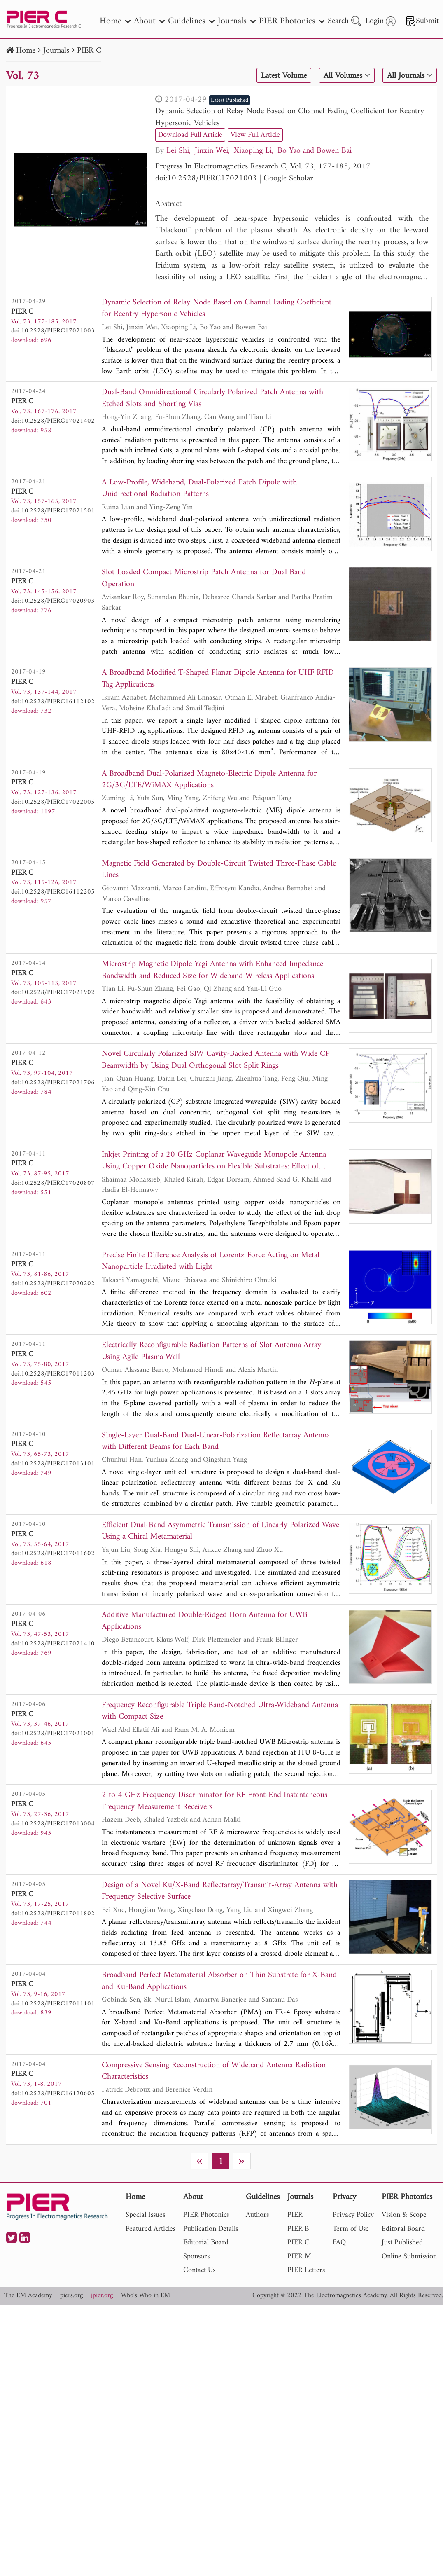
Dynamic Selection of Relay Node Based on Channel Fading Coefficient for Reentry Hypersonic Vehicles (289, 117)
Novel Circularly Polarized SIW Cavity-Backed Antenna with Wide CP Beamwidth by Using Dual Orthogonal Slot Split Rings (216, 1061)
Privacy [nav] (344, 2199)
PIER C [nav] (298, 2244)
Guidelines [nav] (191, 21)
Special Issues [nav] (145, 2216)
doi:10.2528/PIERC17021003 (206, 178)
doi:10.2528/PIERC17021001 (53, 1735)
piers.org (71, 2297)
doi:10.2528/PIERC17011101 (53, 2005)
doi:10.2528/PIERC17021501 (53, 511)
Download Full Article (190, 135)
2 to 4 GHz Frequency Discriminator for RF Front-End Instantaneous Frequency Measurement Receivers (214, 1803)
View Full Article (255, 135)
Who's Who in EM (145, 2297)
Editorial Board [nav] (205, 2244)
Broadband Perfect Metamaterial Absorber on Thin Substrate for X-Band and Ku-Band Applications (219, 1983)
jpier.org (102, 2297)
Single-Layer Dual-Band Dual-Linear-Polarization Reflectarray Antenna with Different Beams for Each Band (216, 1442)
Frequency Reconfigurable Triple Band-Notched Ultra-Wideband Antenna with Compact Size (220, 1712)
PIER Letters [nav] (306, 2272)
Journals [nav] (237, 21)
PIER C (89, 51)
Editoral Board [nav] (403, 2230)
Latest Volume (283, 76)
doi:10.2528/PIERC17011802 (53, 1915)
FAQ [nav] (339, 2244)
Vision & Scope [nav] (404, 2216)
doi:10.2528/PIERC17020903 (53, 601)
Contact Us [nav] (199, 2272)
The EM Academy (28, 2297)
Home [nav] (115, 21)
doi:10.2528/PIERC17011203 (53, 1374)
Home (25, 51)
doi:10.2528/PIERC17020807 (53, 1184)
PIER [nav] (295, 2216)
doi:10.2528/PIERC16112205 (53, 892)
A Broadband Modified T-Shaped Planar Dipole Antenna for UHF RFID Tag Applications (218, 679)
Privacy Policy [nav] (353, 2216)
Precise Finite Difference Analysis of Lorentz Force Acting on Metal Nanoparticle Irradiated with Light (210, 1262)
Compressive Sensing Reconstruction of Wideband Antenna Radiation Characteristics (214, 2073)
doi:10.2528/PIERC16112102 (53, 702)
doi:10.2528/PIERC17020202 (53, 1284)
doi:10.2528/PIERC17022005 (53, 802)
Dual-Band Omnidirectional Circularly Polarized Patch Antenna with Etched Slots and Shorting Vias (212, 399)
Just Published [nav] (402, 2244)
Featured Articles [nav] (150, 2230)
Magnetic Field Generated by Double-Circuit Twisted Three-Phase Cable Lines (219, 870)
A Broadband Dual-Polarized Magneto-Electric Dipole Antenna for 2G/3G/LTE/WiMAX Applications (209, 780)
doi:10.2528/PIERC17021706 (53, 1083)
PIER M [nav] (299, 2258)
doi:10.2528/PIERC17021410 (53, 1645)
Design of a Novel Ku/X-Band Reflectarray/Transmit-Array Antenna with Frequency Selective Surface (220, 1893)
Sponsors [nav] (196, 2258)
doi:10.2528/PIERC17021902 (53, 993)
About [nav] (149, 21)
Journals (56, 51)
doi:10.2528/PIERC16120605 (53, 2095)
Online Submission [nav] (409, 2258)
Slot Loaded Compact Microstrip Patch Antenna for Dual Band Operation (204, 579)
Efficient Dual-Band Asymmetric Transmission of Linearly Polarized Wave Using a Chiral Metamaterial (220, 1532)
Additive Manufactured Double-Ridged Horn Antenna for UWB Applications (205, 1622)
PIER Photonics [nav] (291, 21)
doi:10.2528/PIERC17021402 (53, 421)
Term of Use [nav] (351, 2230)
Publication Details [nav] (210, 2230)
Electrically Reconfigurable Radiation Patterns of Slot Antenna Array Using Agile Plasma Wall (211, 1352)
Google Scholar (288, 178)
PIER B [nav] (298, 2230)
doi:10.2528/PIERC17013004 (53, 1825)
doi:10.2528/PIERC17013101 (53, 1465)
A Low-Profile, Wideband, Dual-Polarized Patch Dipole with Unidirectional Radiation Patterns (199, 489)
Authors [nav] (257, 2216)
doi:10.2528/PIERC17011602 (53, 1555)
